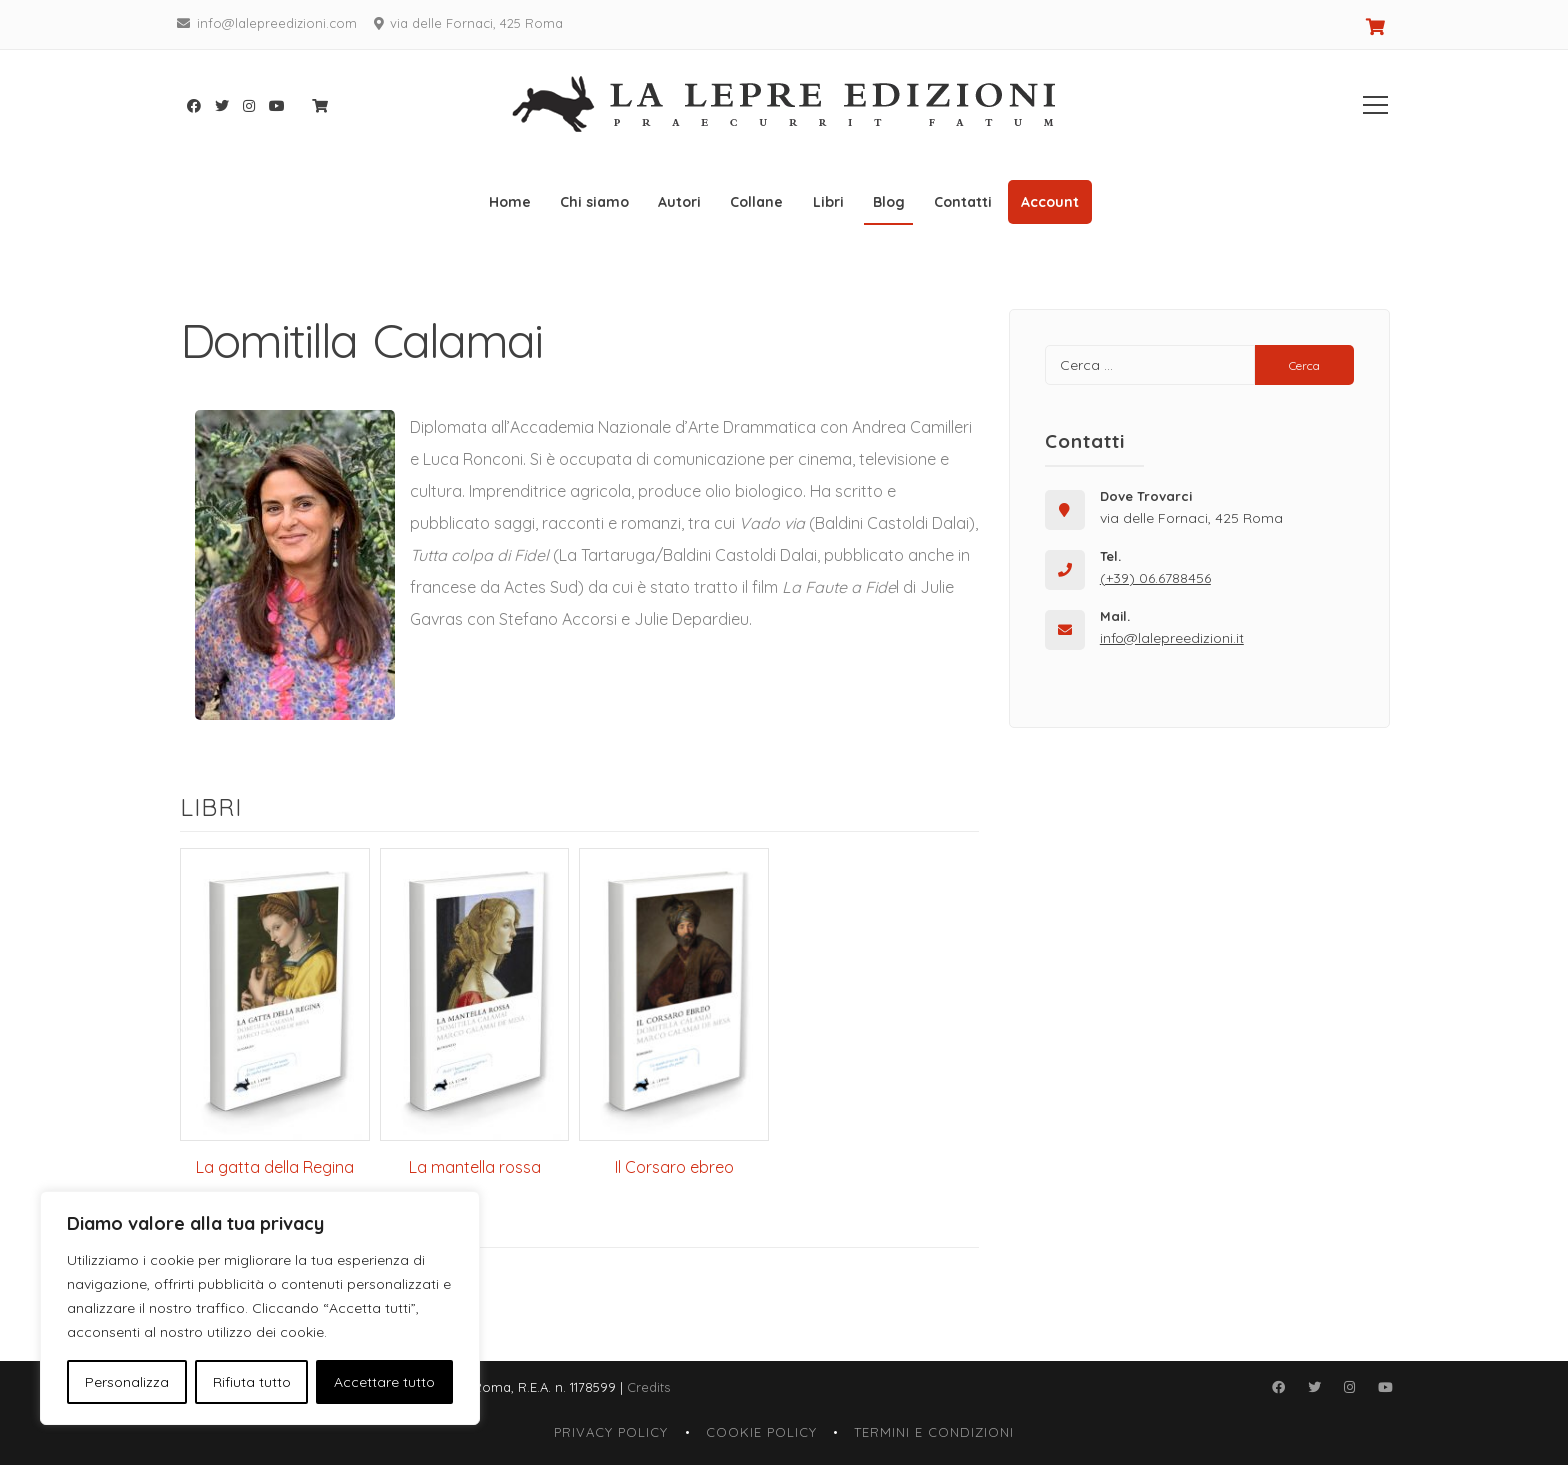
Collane (756, 202)
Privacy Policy (611, 1432)
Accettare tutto (384, 1382)
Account (1050, 202)
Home (510, 202)
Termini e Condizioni (934, 1432)
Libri (828, 202)
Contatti (963, 202)
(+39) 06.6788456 (1155, 578)
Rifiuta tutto (252, 1382)
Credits (648, 1387)
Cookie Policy (761, 1432)
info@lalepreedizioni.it (1172, 638)
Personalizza (127, 1382)
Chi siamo (594, 202)
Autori (679, 202)
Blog (889, 202)
